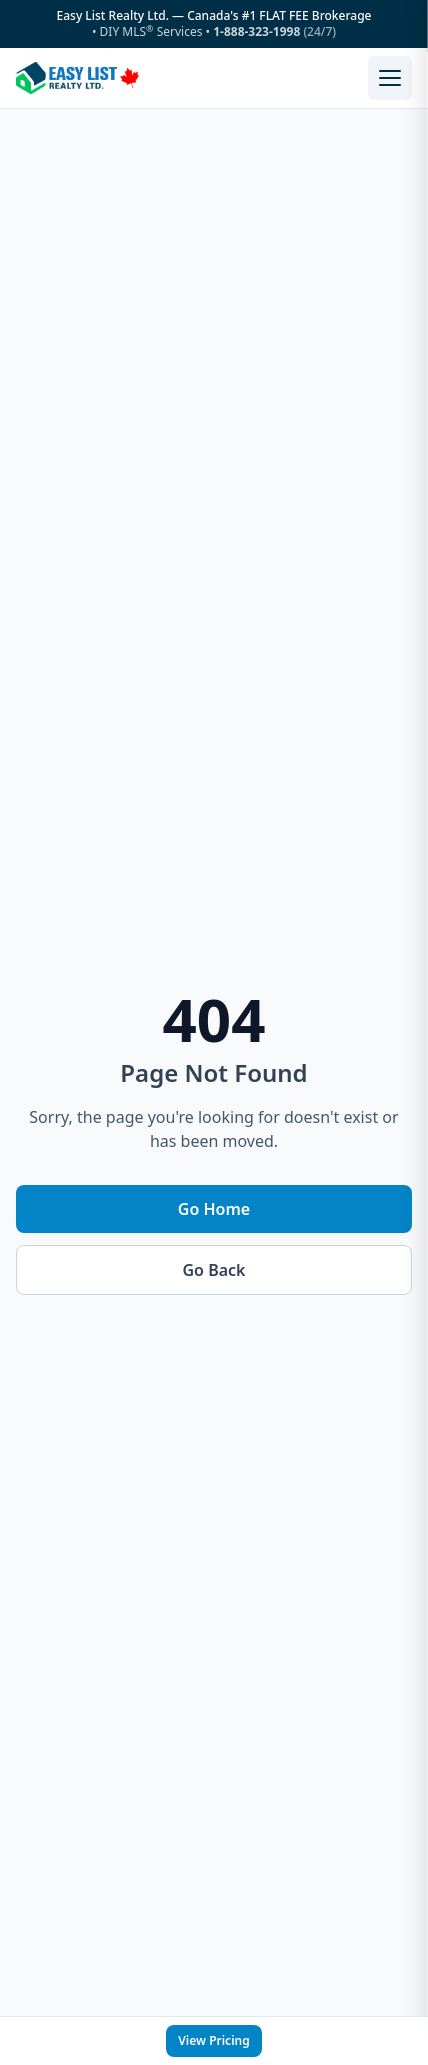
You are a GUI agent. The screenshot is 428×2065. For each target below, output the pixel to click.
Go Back (214, 1270)
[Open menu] (390, 78)
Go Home (214, 1209)
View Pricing (213, 2040)
